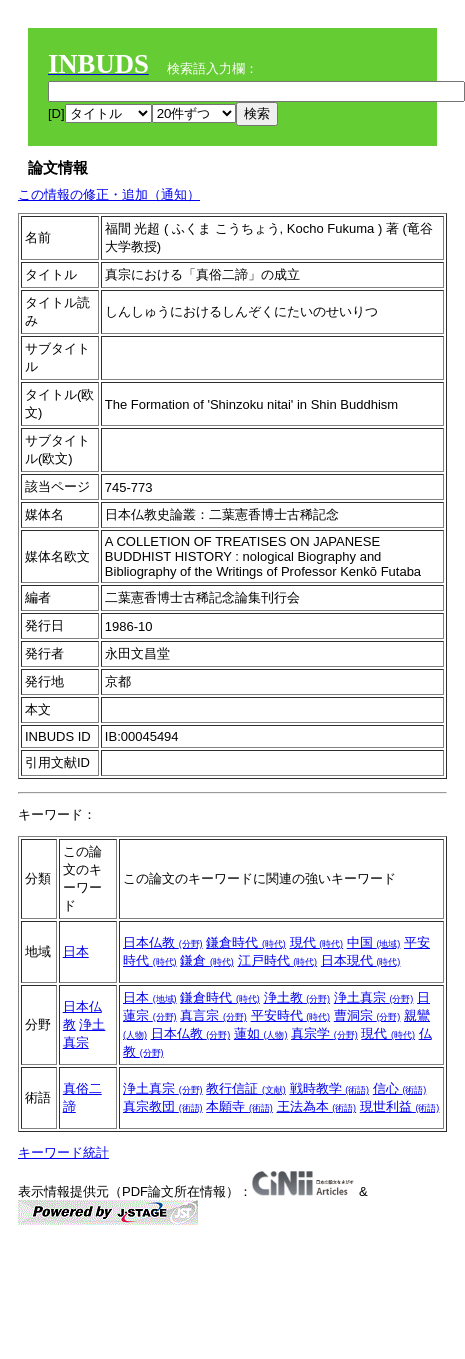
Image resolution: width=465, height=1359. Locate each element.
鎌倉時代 (246, 942)
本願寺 (239, 1106)
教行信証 (246, 1088)
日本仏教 (163, 942)
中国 (374, 942)
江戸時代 (278, 960)
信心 (400, 1088)
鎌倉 (207, 960)
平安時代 (291, 1015)
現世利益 (400, 1106)
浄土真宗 (374, 997)
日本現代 (361, 960)
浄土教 (297, 997)
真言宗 (213, 1015)
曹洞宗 (367, 1015)
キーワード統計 (63, 1152)
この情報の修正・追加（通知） (109, 194)
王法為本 (317, 1106)
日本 (76, 951)
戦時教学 (330, 1088)
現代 (317, 942)
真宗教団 (163, 1106)
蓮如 (261, 1033)
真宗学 (324, 1033)
